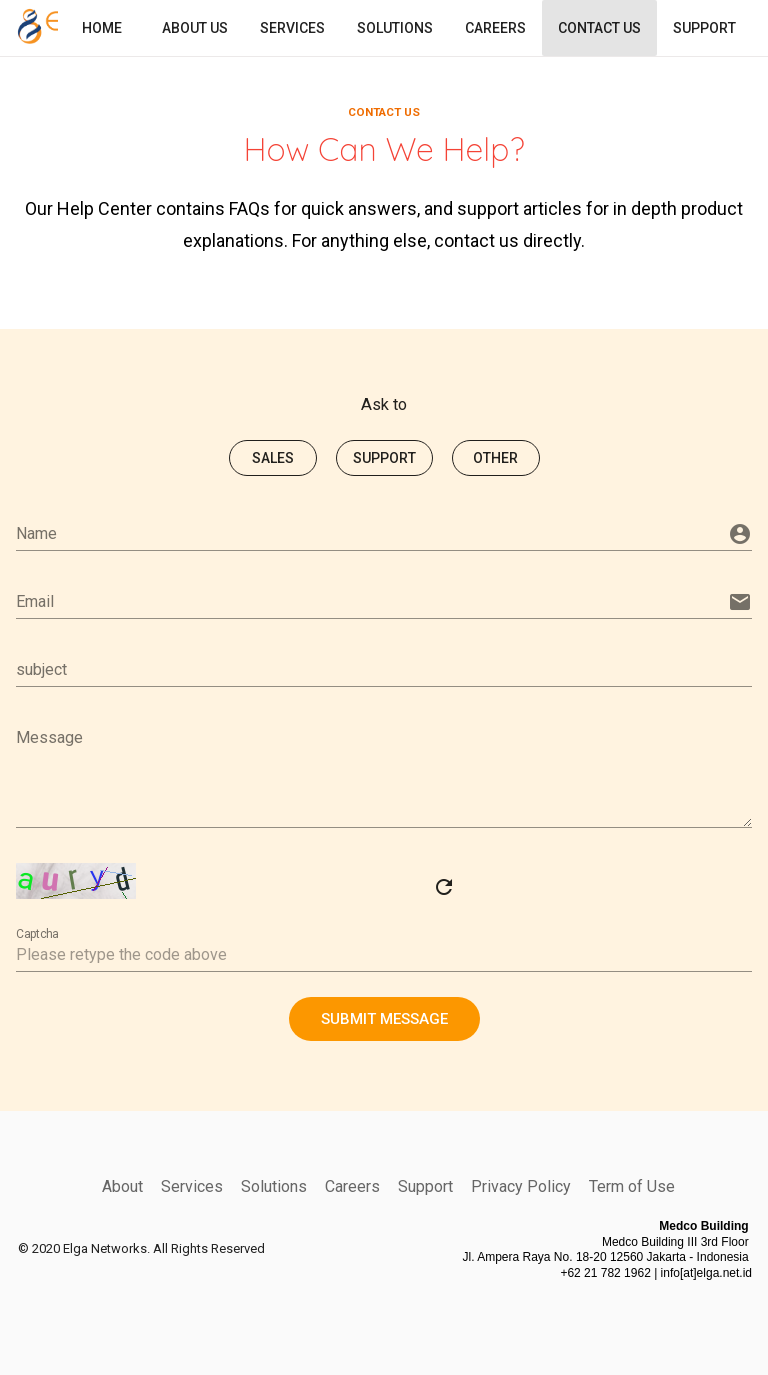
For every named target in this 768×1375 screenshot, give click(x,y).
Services (192, 1185)
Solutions (274, 1185)
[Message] (384, 773)
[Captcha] (384, 954)
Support (425, 1185)
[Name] (370, 533)
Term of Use (632, 1185)
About (122, 1185)
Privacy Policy (521, 1185)
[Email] (370, 601)
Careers (352, 1185)
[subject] (384, 669)
